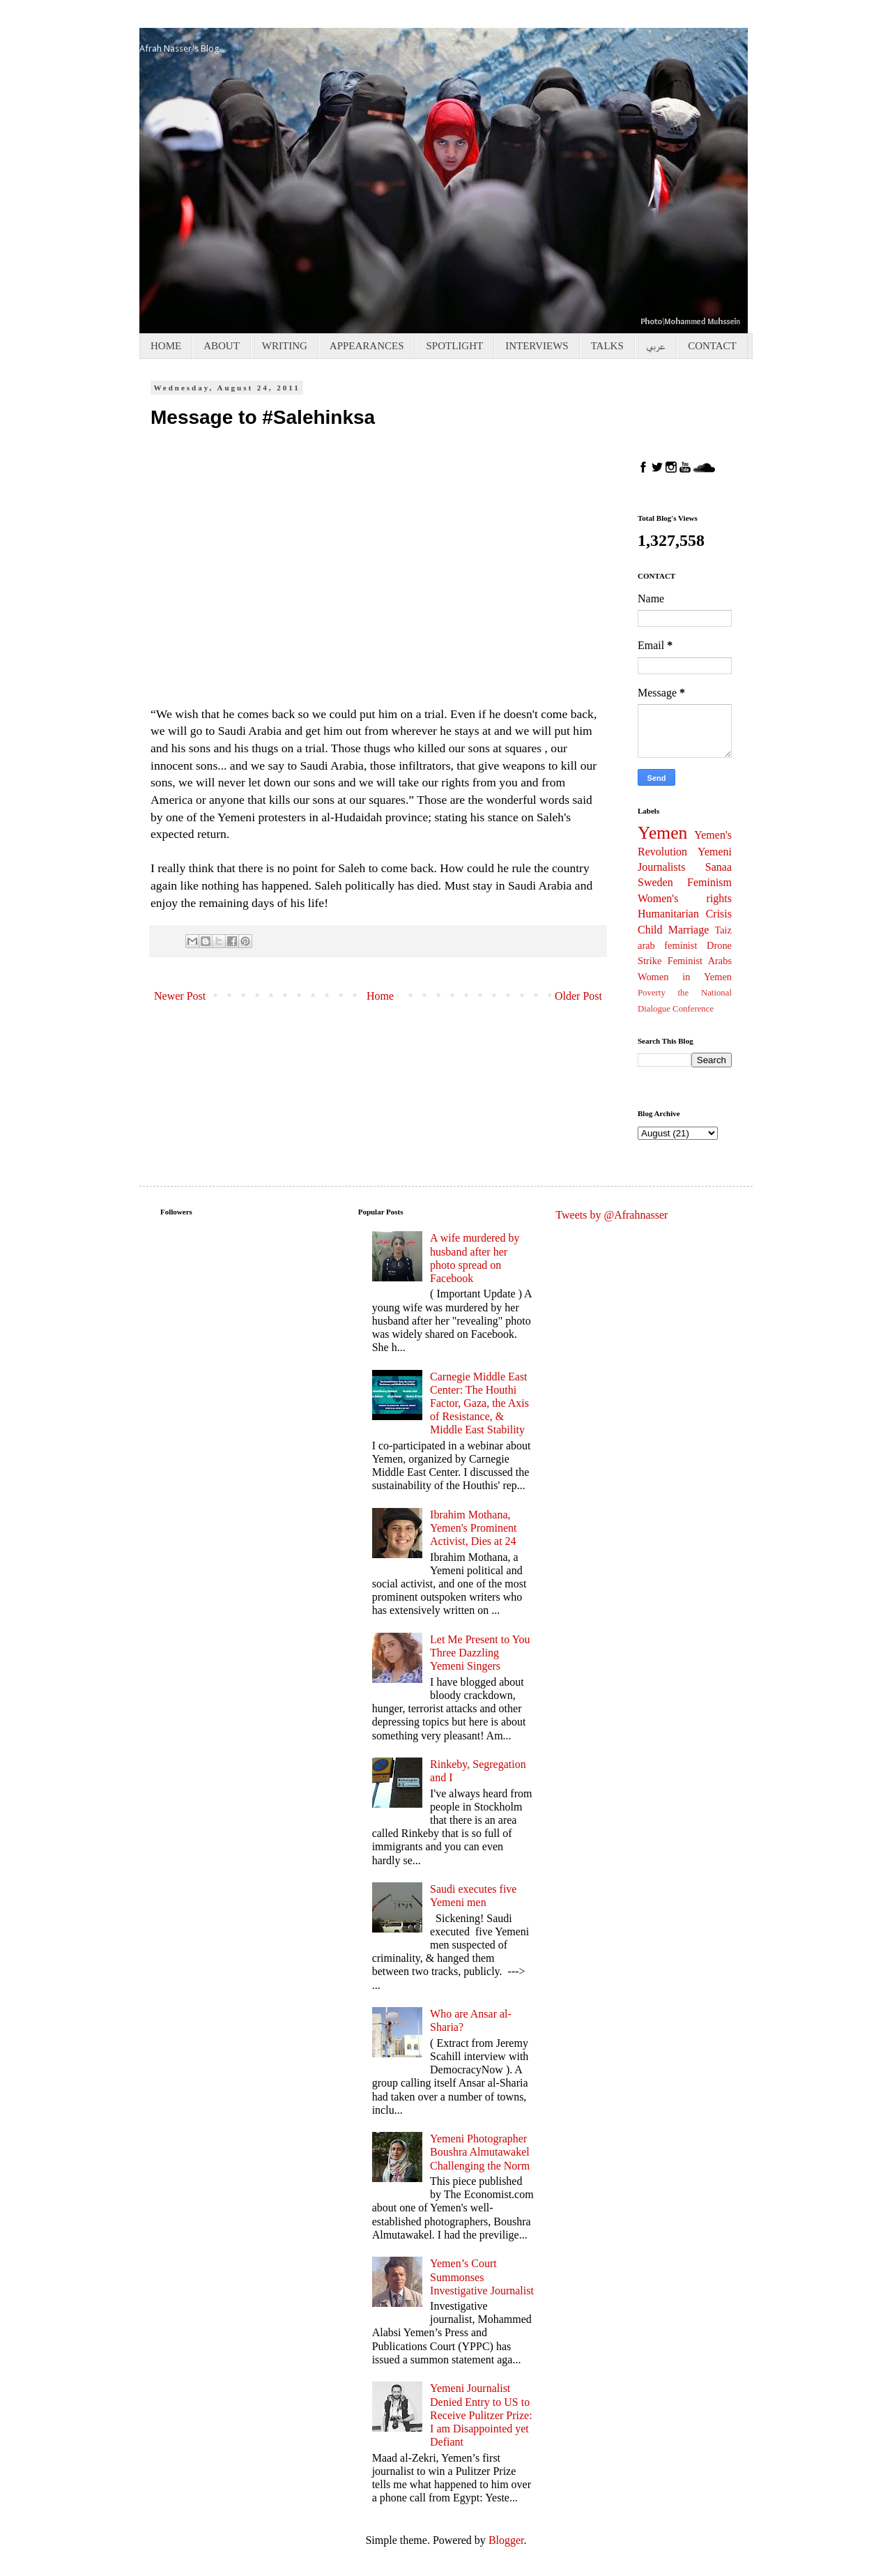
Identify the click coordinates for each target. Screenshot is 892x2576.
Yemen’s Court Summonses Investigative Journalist (482, 2276)
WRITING (284, 345)
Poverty (652, 993)
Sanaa (718, 867)
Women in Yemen (685, 976)
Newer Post (180, 996)
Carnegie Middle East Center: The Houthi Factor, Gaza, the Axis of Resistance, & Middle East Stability (479, 1403)
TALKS (607, 345)
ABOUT (221, 345)
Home (380, 996)
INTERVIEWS (536, 345)
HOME (166, 345)
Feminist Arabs (700, 960)
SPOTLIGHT (455, 345)
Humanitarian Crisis (685, 914)
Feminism (709, 882)
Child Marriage (673, 930)
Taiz (723, 930)
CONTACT (712, 345)
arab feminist (667, 945)
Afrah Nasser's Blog (179, 48)
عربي (656, 345)
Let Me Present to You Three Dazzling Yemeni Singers (480, 1652)
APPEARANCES (367, 345)
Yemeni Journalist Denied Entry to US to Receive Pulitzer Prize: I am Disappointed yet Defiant (481, 2415)
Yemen (662, 833)
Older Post (578, 996)
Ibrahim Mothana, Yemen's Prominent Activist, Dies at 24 (473, 1528)
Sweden (655, 882)
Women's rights (685, 898)
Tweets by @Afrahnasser (611, 1215)
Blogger (506, 2540)
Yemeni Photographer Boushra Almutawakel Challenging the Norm (480, 2152)
